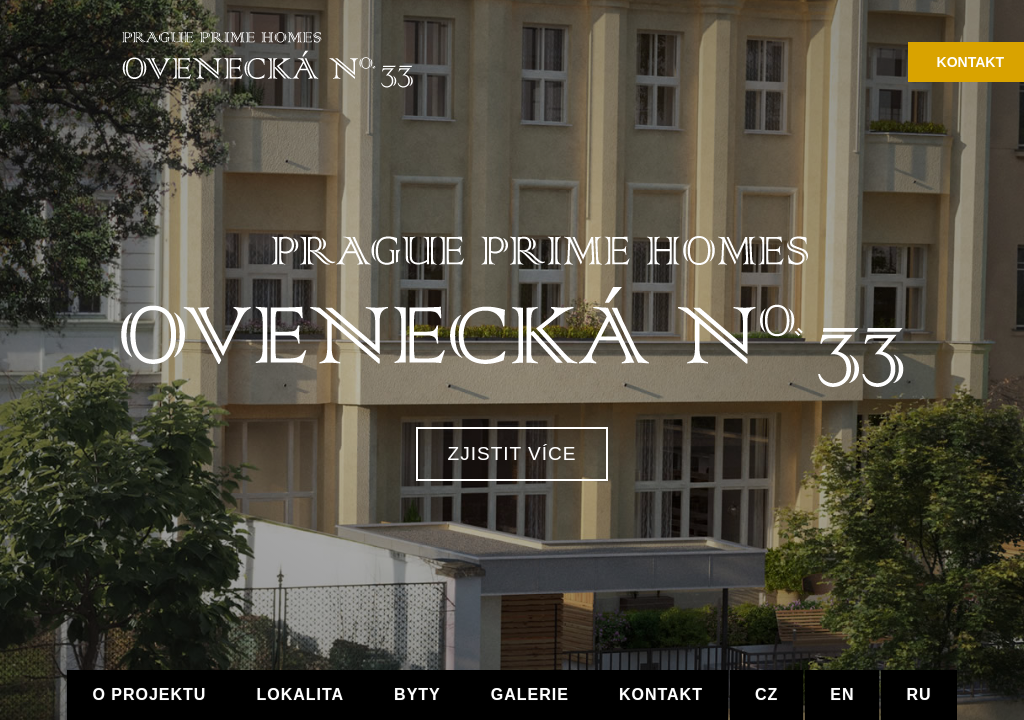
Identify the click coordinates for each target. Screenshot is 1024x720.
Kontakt (970, 62)
